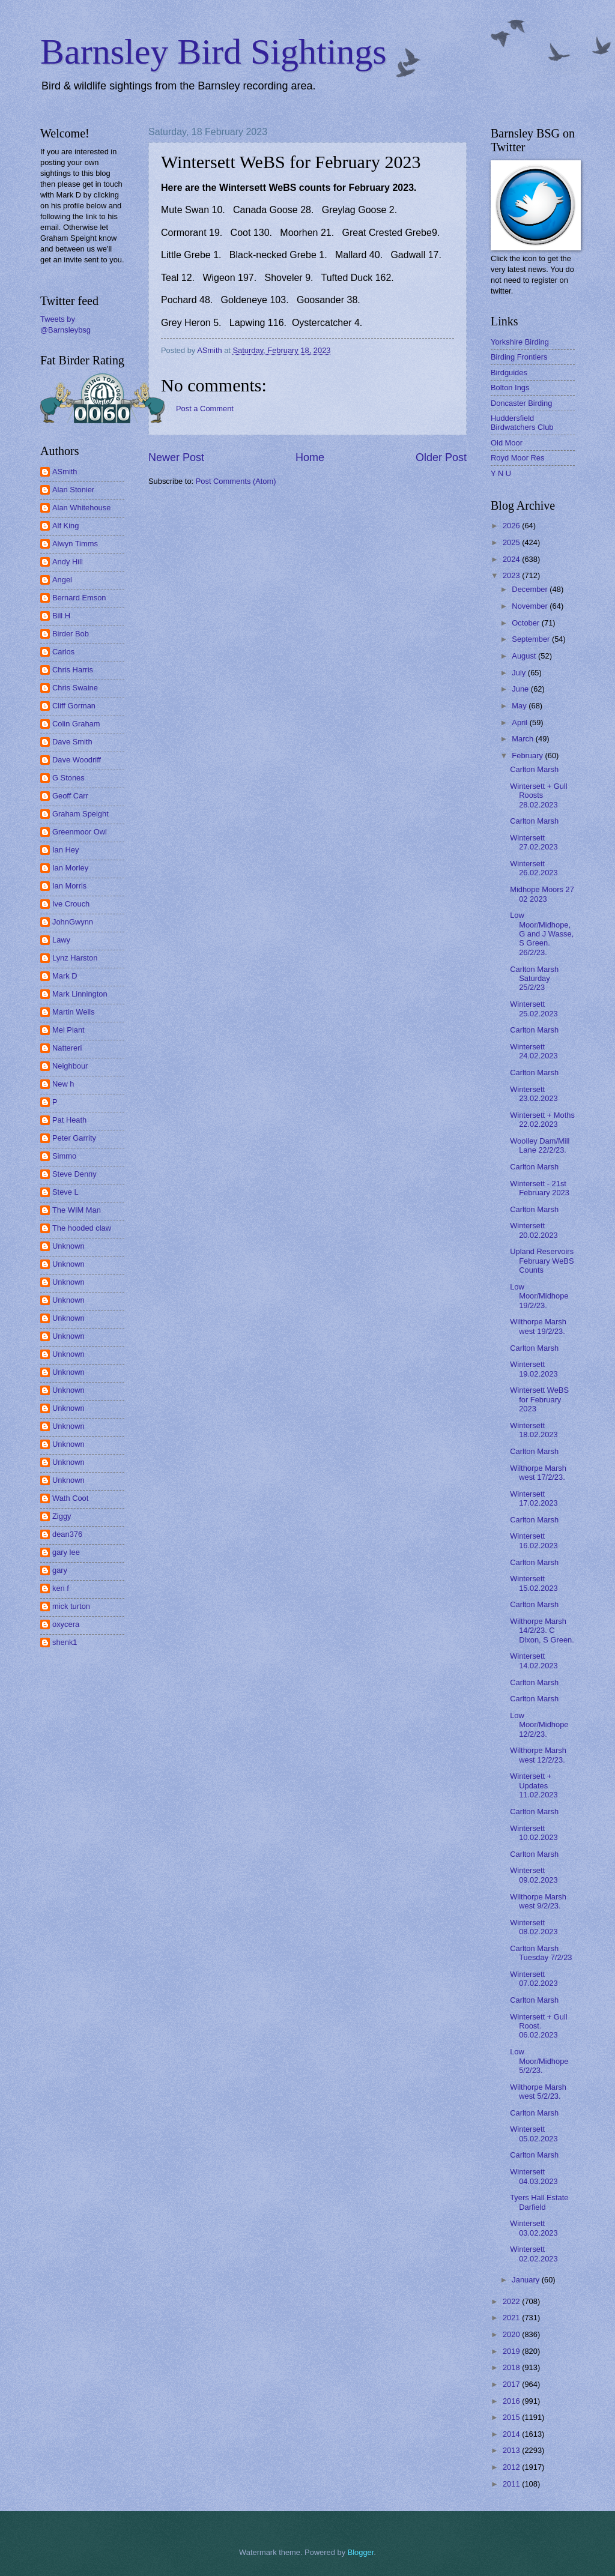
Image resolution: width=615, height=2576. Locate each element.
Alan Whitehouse (81, 507)
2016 (512, 2401)
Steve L (65, 1191)
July (519, 672)
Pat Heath (69, 1119)
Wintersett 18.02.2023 (533, 1430)
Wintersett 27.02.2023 (533, 842)
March (523, 738)
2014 (512, 2434)
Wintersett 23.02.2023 (533, 1094)
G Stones (68, 777)
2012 (512, 2467)
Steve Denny (74, 1173)
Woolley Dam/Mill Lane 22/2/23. (539, 1145)
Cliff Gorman (73, 705)
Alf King (65, 525)
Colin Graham (76, 723)
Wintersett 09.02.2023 (533, 1875)
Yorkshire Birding (520, 341)
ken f (60, 1588)
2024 (512, 559)
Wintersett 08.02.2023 (533, 1927)
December (531, 589)
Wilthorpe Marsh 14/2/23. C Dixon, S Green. (542, 1630)
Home (309, 457)
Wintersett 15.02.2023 (533, 1583)
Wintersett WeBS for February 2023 (539, 1399)
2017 (512, 2384)
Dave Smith (72, 741)
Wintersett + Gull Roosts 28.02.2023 (539, 795)
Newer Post (176, 457)
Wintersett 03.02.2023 (533, 2228)
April (520, 722)
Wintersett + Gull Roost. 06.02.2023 (539, 2026)
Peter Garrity (74, 1137)
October (526, 622)
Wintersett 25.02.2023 (533, 1009)
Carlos (63, 651)
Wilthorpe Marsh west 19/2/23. (538, 1326)
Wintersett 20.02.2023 (533, 1230)
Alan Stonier (73, 489)
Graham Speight (80, 813)
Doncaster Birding (521, 403)
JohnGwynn (72, 921)
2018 (512, 2367)
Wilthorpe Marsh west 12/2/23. (538, 1755)
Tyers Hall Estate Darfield (539, 2202)
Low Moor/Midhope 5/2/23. (539, 2061)
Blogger (361, 2552)
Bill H (61, 615)
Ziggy (61, 1516)
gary (59, 1570)
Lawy (61, 939)
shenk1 (64, 1642)
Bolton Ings (510, 387)
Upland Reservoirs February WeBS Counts (542, 1260)
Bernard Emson (79, 597)
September (532, 639)
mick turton (71, 1606)
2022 (512, 2301)
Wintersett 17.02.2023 (533, 1498)
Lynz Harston (74, 957)
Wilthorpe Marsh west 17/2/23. (538, 1473)
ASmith (64, 471)
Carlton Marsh (534, 769)
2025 (512, 542)
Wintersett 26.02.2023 (533, 868)
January (526, 2279)
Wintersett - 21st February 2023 (539, 1188)
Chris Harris (72, 669)
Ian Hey (65, 849)
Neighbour (70, 1065)
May (520, 705)
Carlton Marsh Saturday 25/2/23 (534, 978)
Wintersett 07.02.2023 (533, 1979)
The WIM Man (76, 1209)
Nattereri (67, 1047)
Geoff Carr (70, 795)
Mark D (64, 975)
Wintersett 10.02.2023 (533, 1833)
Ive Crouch (70, 903)
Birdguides (509, 372)
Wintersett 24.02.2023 (533, 1051)
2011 (512, 2483)
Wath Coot (70, 1498)
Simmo (64, 1155)
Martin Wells (73, 1011)
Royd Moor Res (517, 457)
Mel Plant (68, 1029)
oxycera (65, 1624)
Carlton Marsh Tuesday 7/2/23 (541, 1953)
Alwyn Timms (75, 543)
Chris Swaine (75, 687)
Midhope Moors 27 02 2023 (542, 894)
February (528, 755)
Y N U (501, 473)
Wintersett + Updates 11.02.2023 (533, 1785)
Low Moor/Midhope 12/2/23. (539, 1725)
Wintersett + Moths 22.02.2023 (542, 1120)
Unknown (68, 1245)
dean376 (67, 1534)
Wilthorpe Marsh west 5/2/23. (538, 2092)
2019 (512, 2351)
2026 (512, 525)
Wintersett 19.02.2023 (533, 1369)
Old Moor (507, 442)
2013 (512, 2450)
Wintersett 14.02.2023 (533, 1660)
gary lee (66, 1552)
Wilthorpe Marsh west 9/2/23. (538, 1901)
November (531, 606)
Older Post (441, 457)
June (521, 688)
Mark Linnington (80, 993)
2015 (512, 2417)
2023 (512, 575)
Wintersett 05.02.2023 (533, 2134)
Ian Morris (69, 885)
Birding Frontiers (519, 356)
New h (63, 1083)
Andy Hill (67, 561)
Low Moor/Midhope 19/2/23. (539, 1296)
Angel (62, 579)
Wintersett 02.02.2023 (533, 2254)
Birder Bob (70, 633)
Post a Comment (205, 408)
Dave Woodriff (76, 759)
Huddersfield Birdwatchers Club (522, 423)
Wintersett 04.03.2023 (533, 2176)
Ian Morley (70, 867)
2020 (512, 2334)
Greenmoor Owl (79, 831)
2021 (512, 2317)
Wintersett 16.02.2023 (533, 1540)
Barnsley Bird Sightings (213, 51)
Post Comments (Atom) (236, 481)
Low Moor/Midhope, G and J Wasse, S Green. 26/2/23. (542, 934)
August (525, 655)
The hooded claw (81, 1227)
